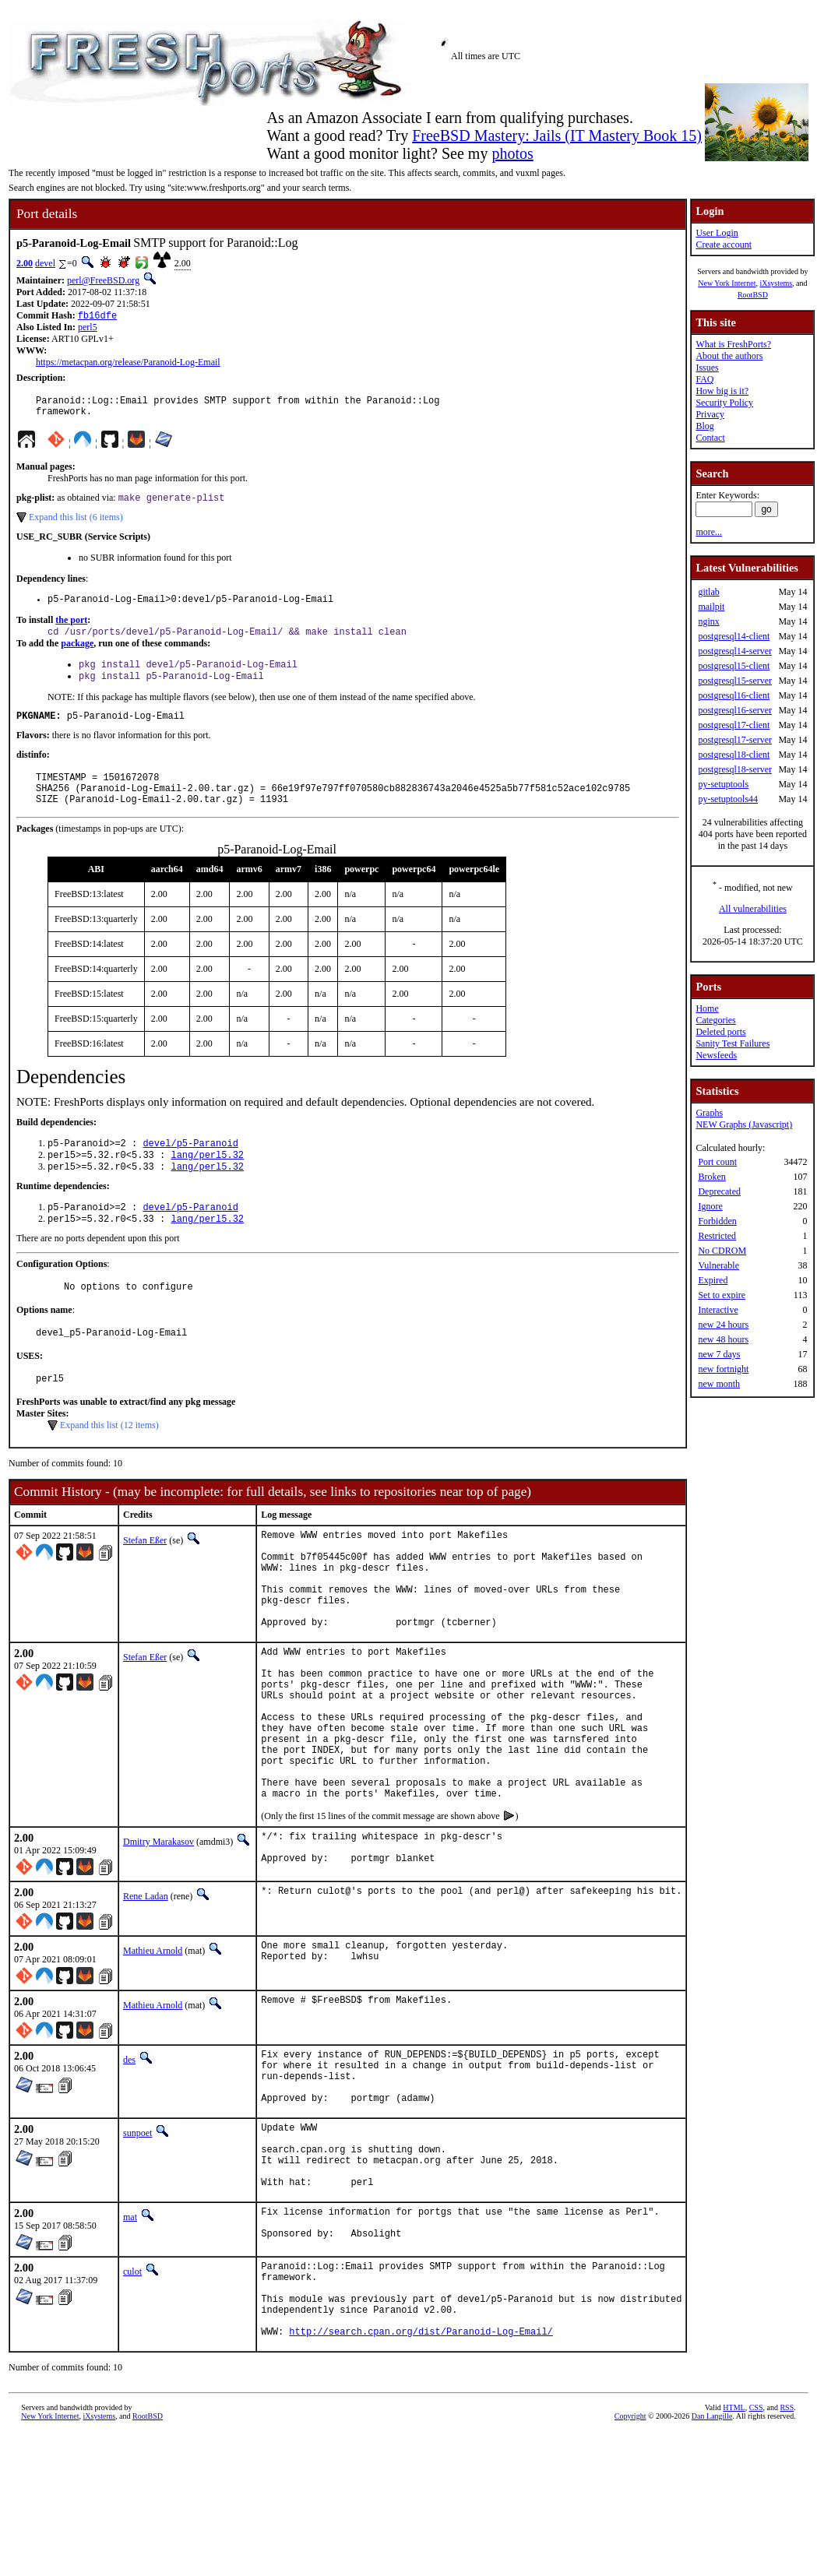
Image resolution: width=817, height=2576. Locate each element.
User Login (717, 232)
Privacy (710, 414)
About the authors (729, 355)
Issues (707, 367)
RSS (787, 2550)
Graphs (709, 1112)
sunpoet (137, 2241)
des (129, 2156)
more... (709, 531)
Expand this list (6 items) (76, 524)
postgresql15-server (735, 680)
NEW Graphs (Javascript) (744, 1124)
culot (132, 2397)
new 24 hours (723, 1324)
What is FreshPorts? (733, 344)
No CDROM (722, 1250)
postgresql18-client (733, 754)
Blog (704, 426)
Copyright (630, 2558)
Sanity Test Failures (732, 1043)
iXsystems (775, 283)
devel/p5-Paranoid (190, 1168)
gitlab (708, 591)
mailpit (711, 606)
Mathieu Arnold (152, 2047)
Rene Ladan (145, 1992)
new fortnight (723, 1369)
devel (45, 263)
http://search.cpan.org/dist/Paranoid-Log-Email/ (420, 2473)
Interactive (718, 1309)
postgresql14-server (735, 651)
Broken (711, 1176)
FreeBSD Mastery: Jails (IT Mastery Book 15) (557, 135)
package (77, 654)
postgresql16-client (733, 695)
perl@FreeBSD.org (103, 280)
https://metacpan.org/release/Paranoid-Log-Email (128, 363)
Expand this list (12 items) (109, 1464)
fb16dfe (97, 316)
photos (512, 153)
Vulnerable (718, 1265)
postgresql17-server (735, 739)
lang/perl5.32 (207, 1181)
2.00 (24, 263)
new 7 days (719, 1354)
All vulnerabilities (753, 908)
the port (71, 630)
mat (130, 2339)
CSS (756, 2550)
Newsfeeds (716, 1055)
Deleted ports (720, 1031)
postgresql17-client (733, 725)
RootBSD (753, 294)
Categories (715, 1020)
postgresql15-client (733, 665)
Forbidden (717, 1221)
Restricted (717, 1235)
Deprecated (719, 1191)
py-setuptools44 (728, 799)
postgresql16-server (735, 710)
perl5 (87, 328)
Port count (717, 1161)
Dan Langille (712, 2558)
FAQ (704, 379)
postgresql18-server (735, 769)
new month (719, 1383)
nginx (708, 621)
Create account (724, 244)
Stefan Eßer (145, 1579)
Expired (712, 1280)
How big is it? (722, 390)
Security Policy (724, 402)
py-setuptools (723, 784)
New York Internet (726, 283)
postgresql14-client (733, 636)
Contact (710, 437)
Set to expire (721, 1295)
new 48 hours (723, 1339)
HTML (734, 2550)
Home (707, 1008)
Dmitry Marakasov (158, 1934)
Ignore (710, 1206)
